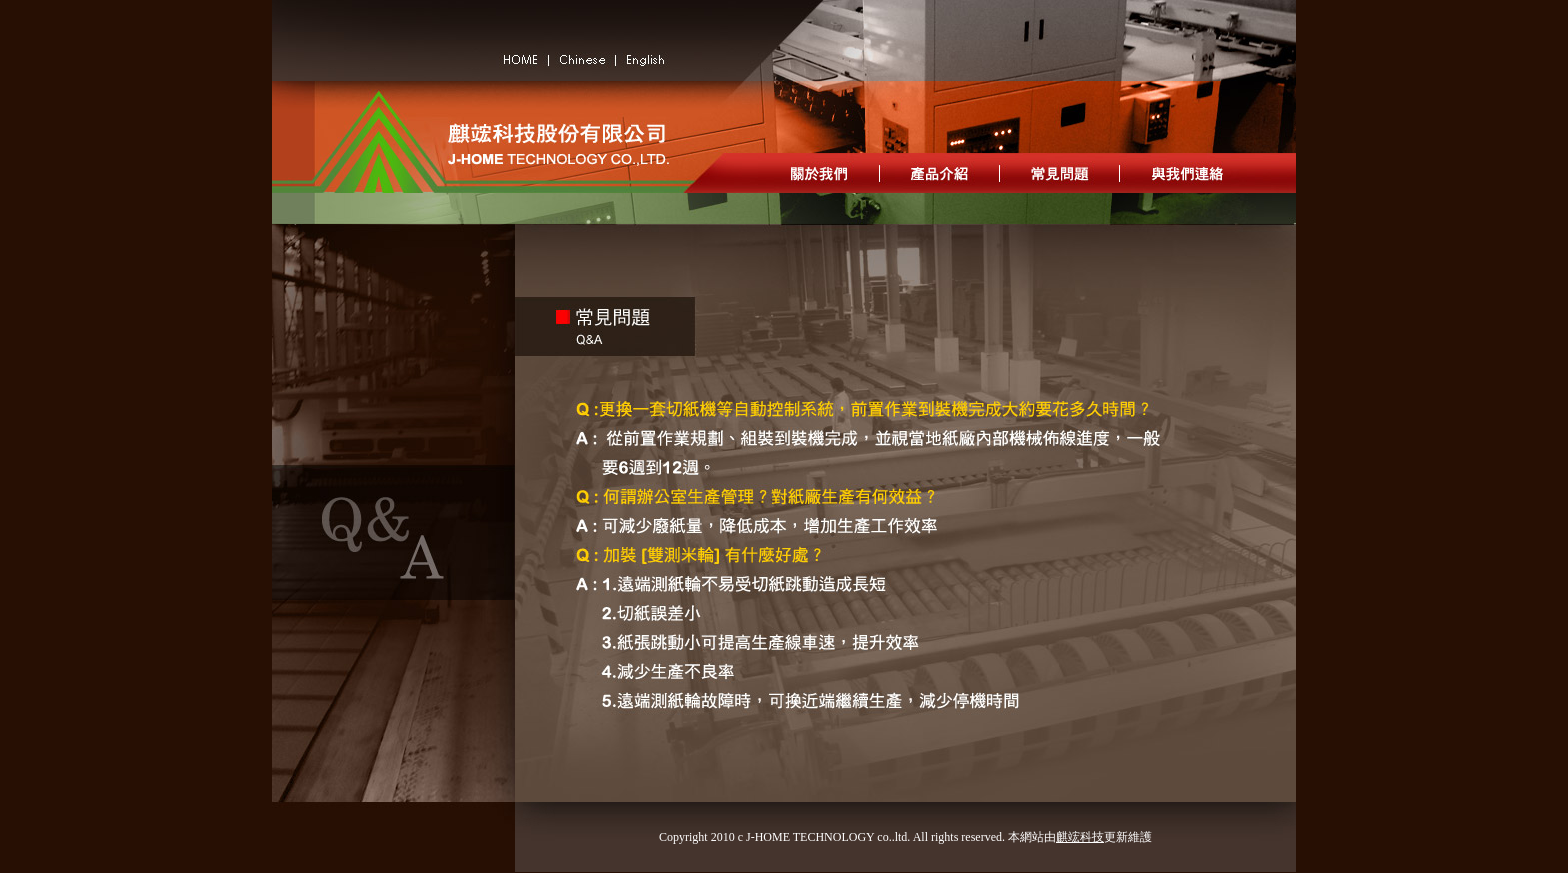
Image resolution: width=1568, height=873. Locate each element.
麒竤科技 (1080, 837)
